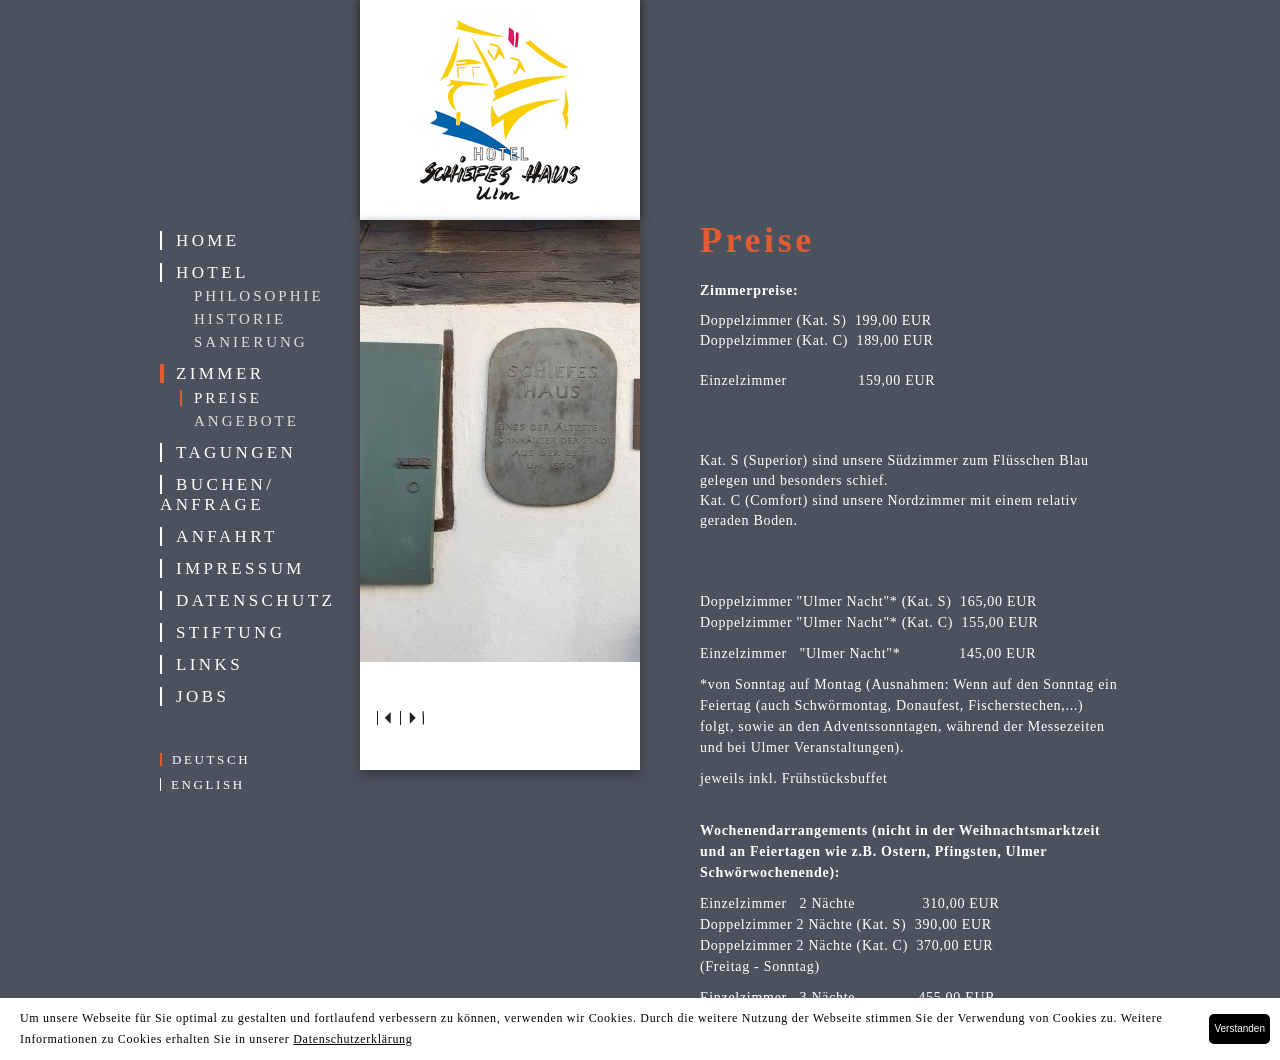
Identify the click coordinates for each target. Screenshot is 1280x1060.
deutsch (211, 759)
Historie (240, 319)
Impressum (240, 568)
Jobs (202, 696)
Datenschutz (255, 600)
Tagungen (236, 452)
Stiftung (230, 632)
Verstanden (1239, 1028)
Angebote (246, 421)
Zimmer (220, 373)
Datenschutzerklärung (352, 1039)
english (208, 784)
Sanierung (251, 342)
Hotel (212, 272)
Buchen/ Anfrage (217, 494)
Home (208, 240)
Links (209, 664)
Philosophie (259, 296)
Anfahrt (227, 536)
